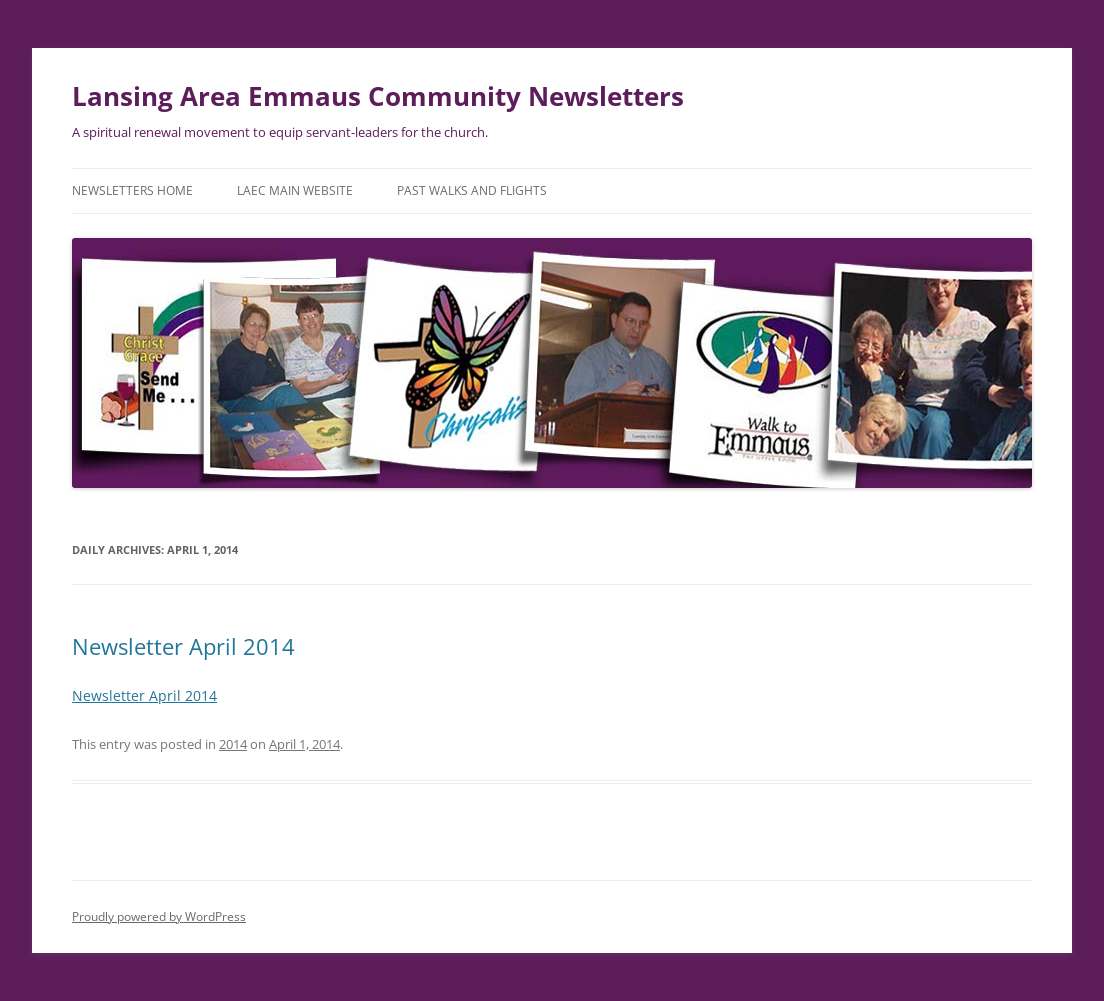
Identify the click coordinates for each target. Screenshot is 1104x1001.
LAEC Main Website (295, 190)
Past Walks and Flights (472, 190)
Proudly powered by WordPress (159, 916)
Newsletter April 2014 (183, 646)
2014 (233, 744)
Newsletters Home (132, 190)
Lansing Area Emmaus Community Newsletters (378, 96)
